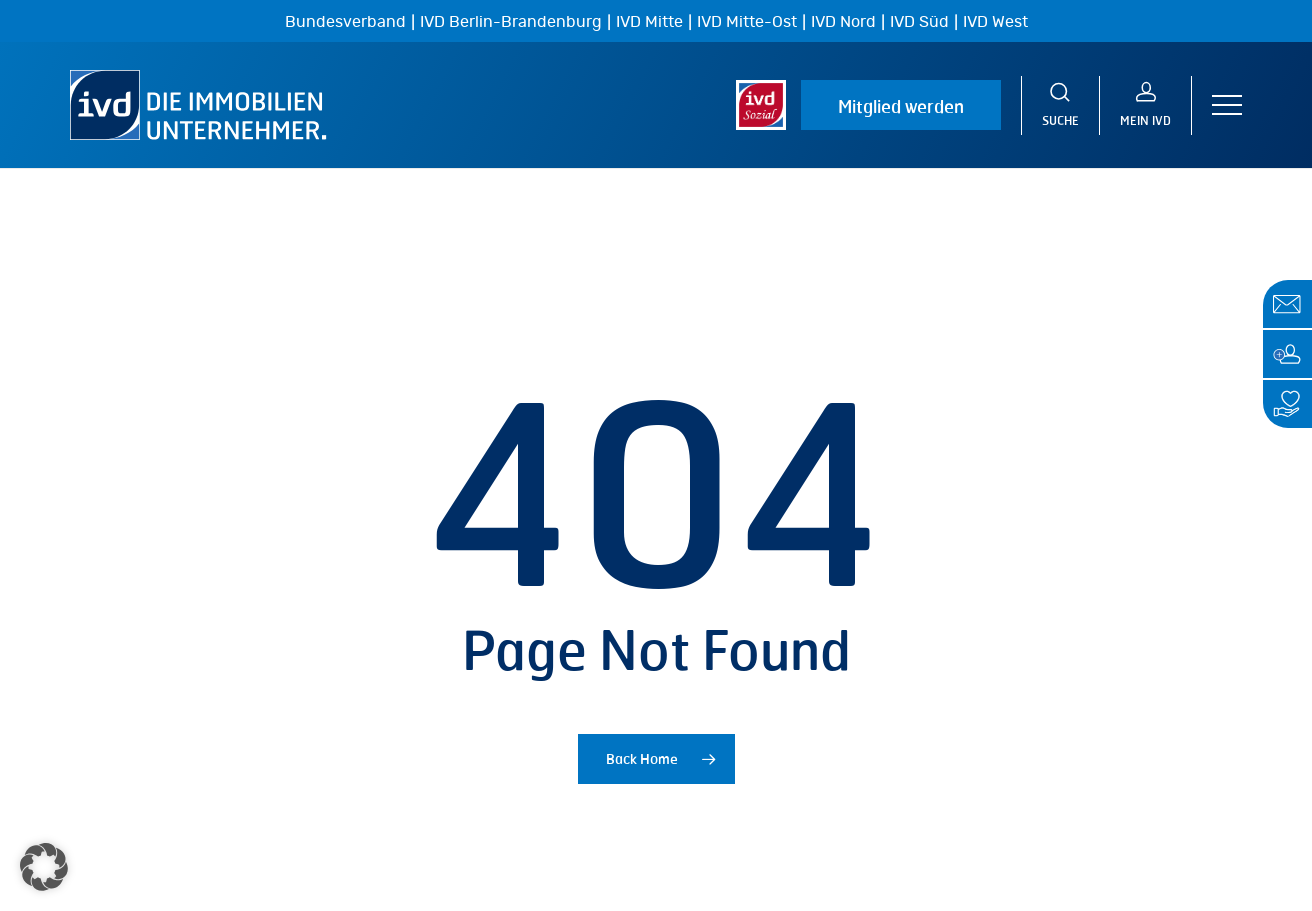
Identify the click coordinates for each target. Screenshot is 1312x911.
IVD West (995, 22)
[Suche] (1060, 105)
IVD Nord (843, 22)
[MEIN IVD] (1146, 105)
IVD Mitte (649, 22)
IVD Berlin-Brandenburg (511, 22)
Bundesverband (345, 22)
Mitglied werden (901, 106)
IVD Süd (919, 22)
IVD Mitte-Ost (747, 22)
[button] (1227, 105)
